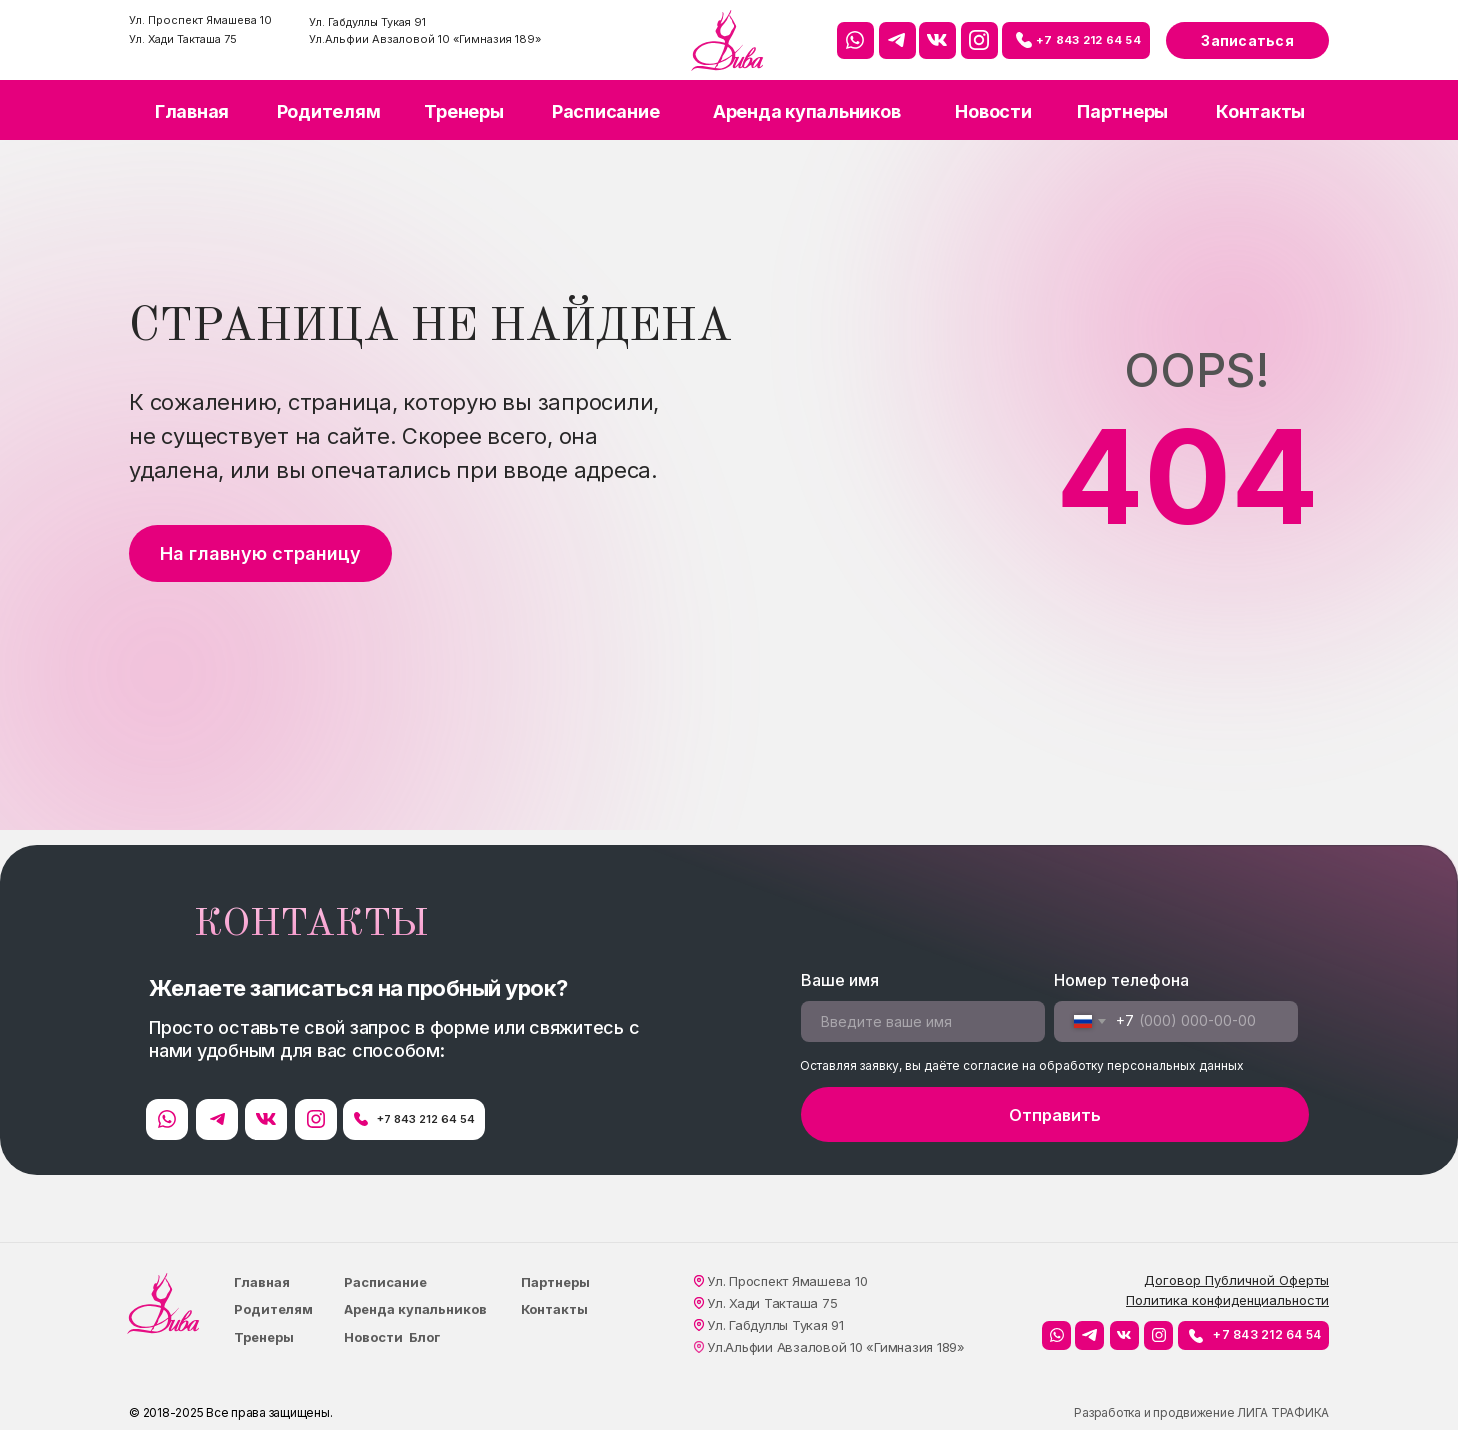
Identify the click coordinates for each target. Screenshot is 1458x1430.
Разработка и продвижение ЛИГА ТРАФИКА (1201, 1412)
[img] (727, 40)
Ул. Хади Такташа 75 (183, 39)
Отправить (1055, 1115)
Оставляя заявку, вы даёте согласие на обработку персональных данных (1022, 1065)
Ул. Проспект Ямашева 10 (200, 20)
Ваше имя (840, 980)
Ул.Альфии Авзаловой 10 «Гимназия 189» (425, 39)
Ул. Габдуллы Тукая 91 (367, 22)
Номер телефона (1121, 980)
